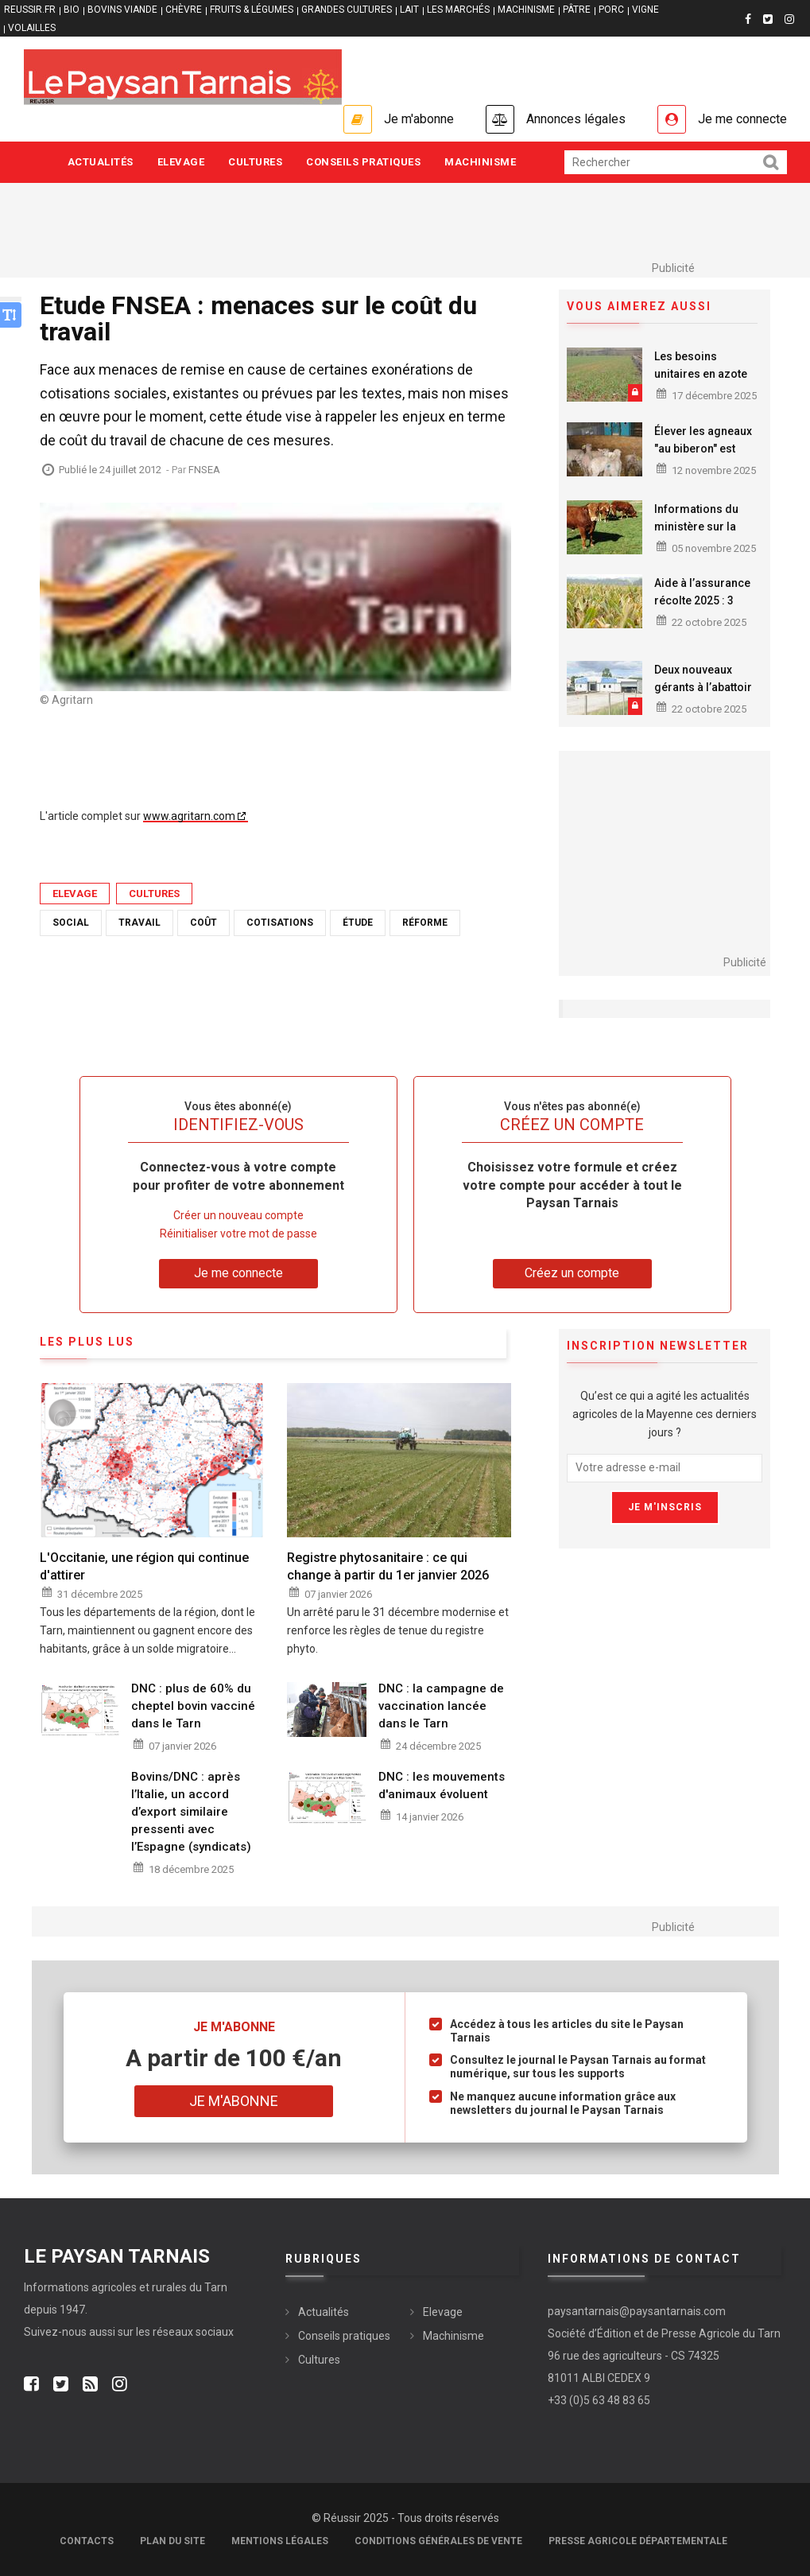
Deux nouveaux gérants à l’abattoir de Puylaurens (703, 687)
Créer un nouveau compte (238, 1215)
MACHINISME (526, 9)
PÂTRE (577, 9)
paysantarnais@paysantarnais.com (637, 2311)
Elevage (181, 162)
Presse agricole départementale (637, 2541)
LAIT (409, 9)
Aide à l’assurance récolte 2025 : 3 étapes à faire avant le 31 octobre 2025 (704, 609)
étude (358, 922)
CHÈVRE (183, 9)
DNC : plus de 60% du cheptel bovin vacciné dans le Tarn (193, 1706)
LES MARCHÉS (458, 9)
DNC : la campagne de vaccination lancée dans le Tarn (441, 1706)
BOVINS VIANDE (122, 9)
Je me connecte (742, 118)
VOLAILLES (32, 27)
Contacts (87, 2541)
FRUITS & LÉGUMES (251, 9)
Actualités (101, 162)
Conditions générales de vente (438, 2541)
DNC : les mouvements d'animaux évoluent (441, 1785)
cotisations (279, 922)
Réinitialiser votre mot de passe (238, 1233)
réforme (425, 922)
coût (203, 922)
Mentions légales (279, 2541)
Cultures (255, 162)
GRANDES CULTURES (346, 9)
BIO (71, 9)
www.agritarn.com (189, 816)
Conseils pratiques (363, 162)
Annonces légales (576, 118)
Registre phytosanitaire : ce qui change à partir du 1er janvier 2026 (388, 1566)
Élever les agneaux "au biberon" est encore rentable (703, 448)
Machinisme (480, 162)
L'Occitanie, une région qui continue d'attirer (144, 1566)
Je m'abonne (419, 118)
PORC (611, 9)
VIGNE (645, 9)
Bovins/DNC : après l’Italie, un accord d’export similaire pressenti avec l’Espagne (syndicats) (191, 1812)
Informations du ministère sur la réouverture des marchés (696, 535)
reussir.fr (30, 9)
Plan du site (172, 2541)
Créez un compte (572, 1272)
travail (139, 922)
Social (70, 922)
